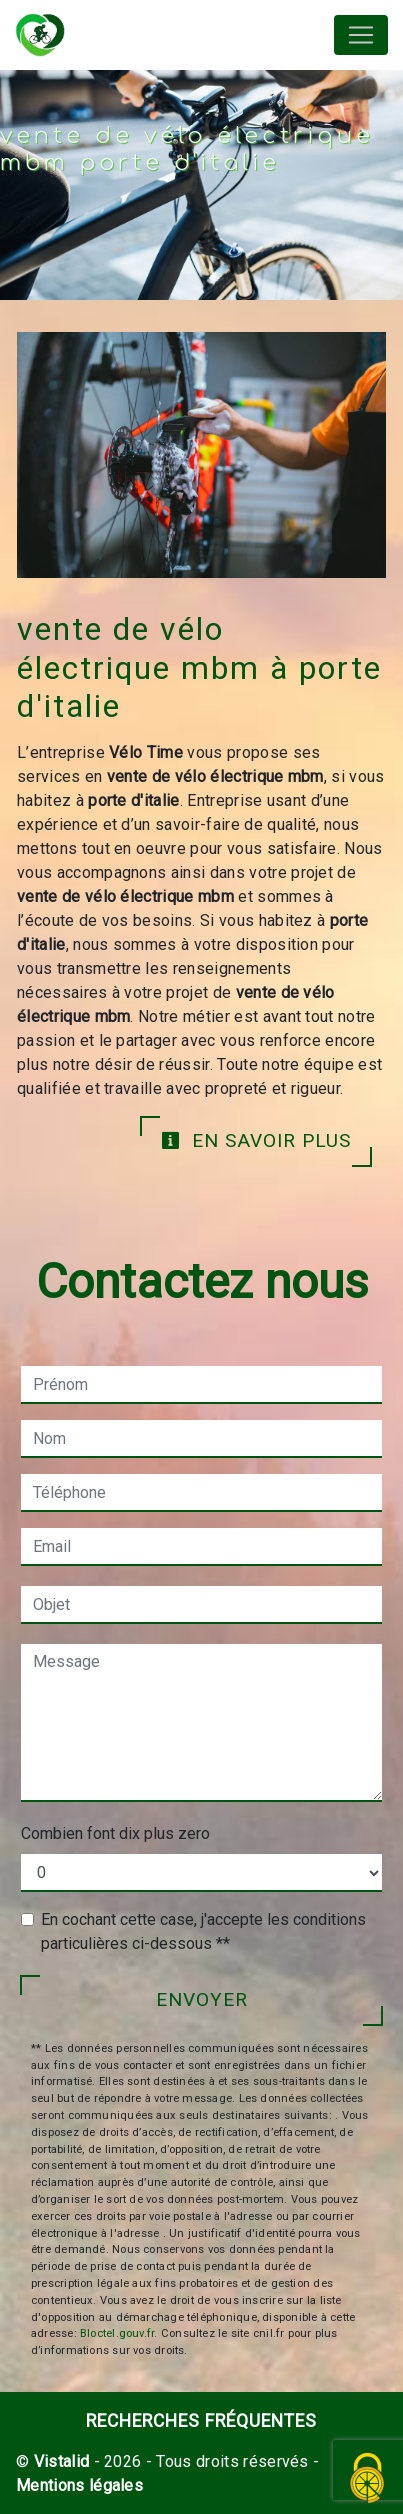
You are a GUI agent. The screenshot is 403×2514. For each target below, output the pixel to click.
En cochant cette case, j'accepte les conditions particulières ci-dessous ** (203, 1931)
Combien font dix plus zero (115, 1833)
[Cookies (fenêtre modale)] (368, 2479)
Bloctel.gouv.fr (117, 2333)
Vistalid (62, 2461)
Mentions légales (79, 2485)
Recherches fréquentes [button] (201, 2421)
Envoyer (202, 1999)
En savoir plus (256, 1140)
